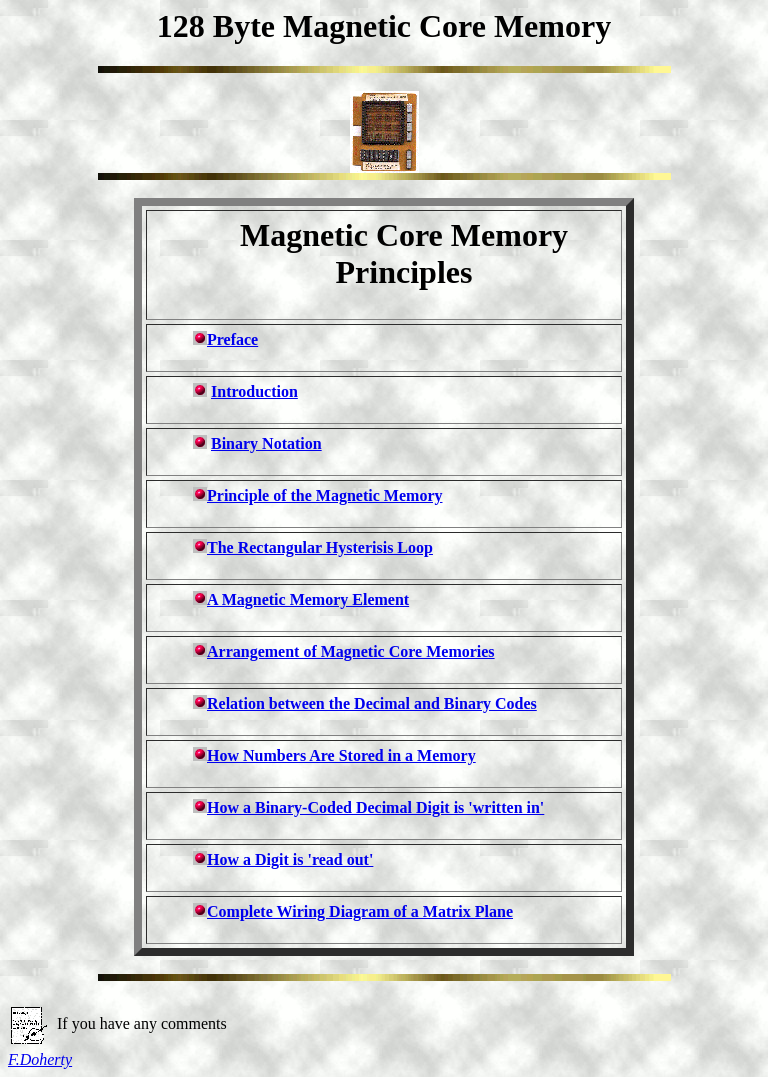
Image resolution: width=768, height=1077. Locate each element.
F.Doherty (40, 1059)
